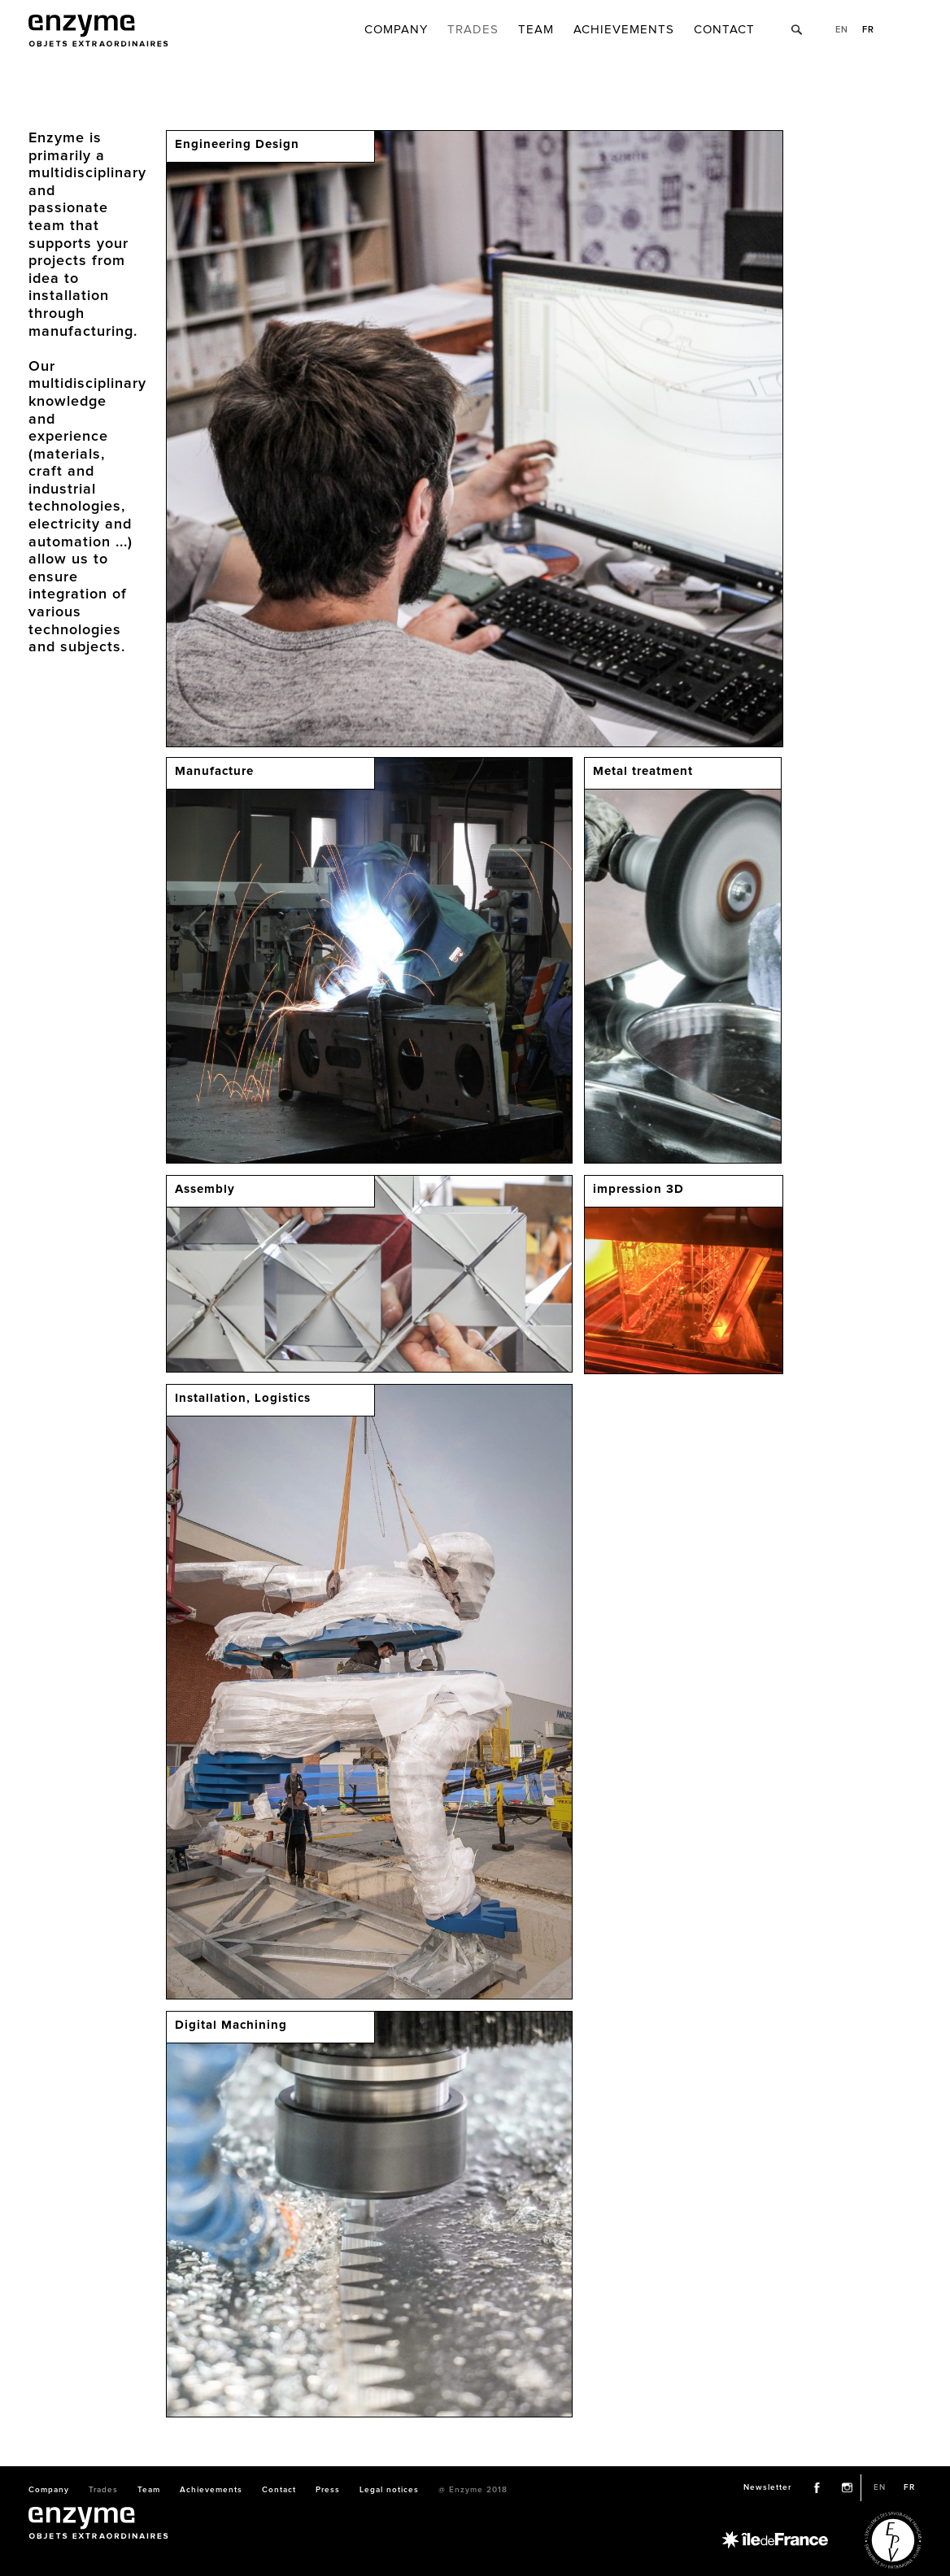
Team (536, 30)
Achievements (623, 30)
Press (328, 2490)
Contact (724, 30)
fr (868, 29)
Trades (473, 30)
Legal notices (389, 2490)
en (841, 29)
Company (396, 30)
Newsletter (767, 2487)
